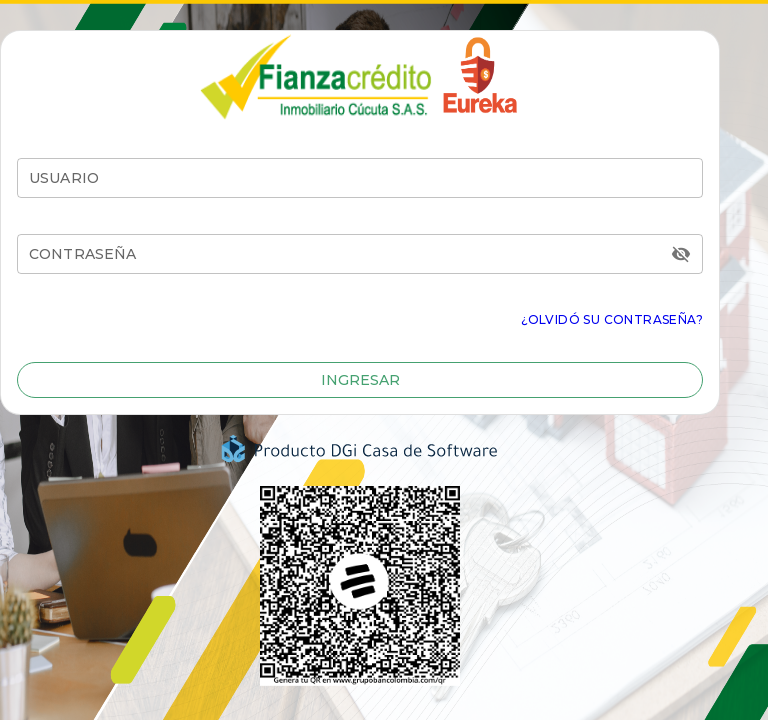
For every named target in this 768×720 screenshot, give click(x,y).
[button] (360, 380)
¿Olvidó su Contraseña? (612, 319)
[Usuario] (360, 178)
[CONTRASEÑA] (347, 254)
